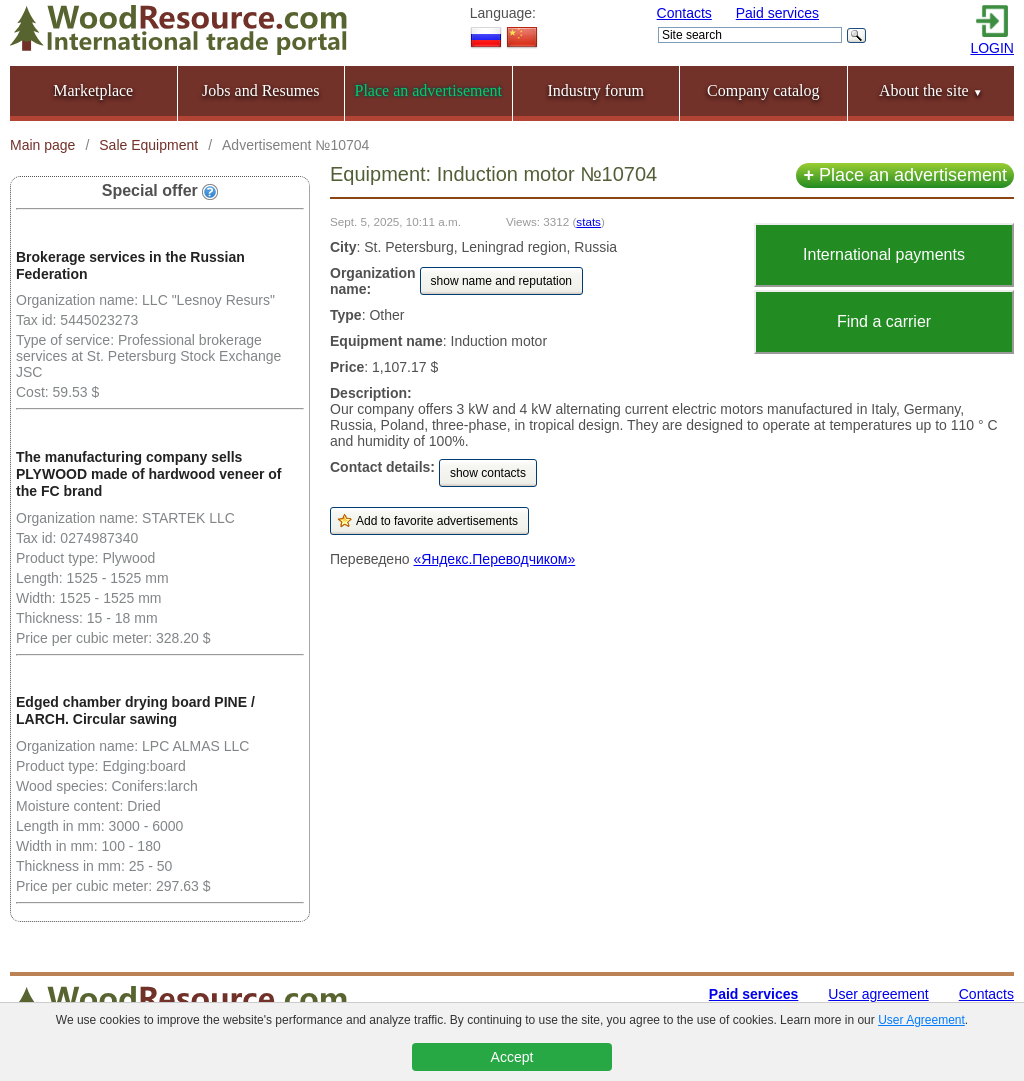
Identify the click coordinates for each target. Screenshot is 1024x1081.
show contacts (488, 473)
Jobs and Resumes (260, 90)
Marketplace (93, 90)
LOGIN (992, 48)
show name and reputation (501, 281)
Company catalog (763, 90)
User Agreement (921, 1020)
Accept (512, 1057)
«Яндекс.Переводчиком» (495, 559)
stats (588, 221)
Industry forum (596, 90)
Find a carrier (884, 321)
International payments (884, 254)
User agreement (878, 994)
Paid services (777, 13)
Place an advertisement (905, 175)
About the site (931, 90)
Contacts (684, 13)
